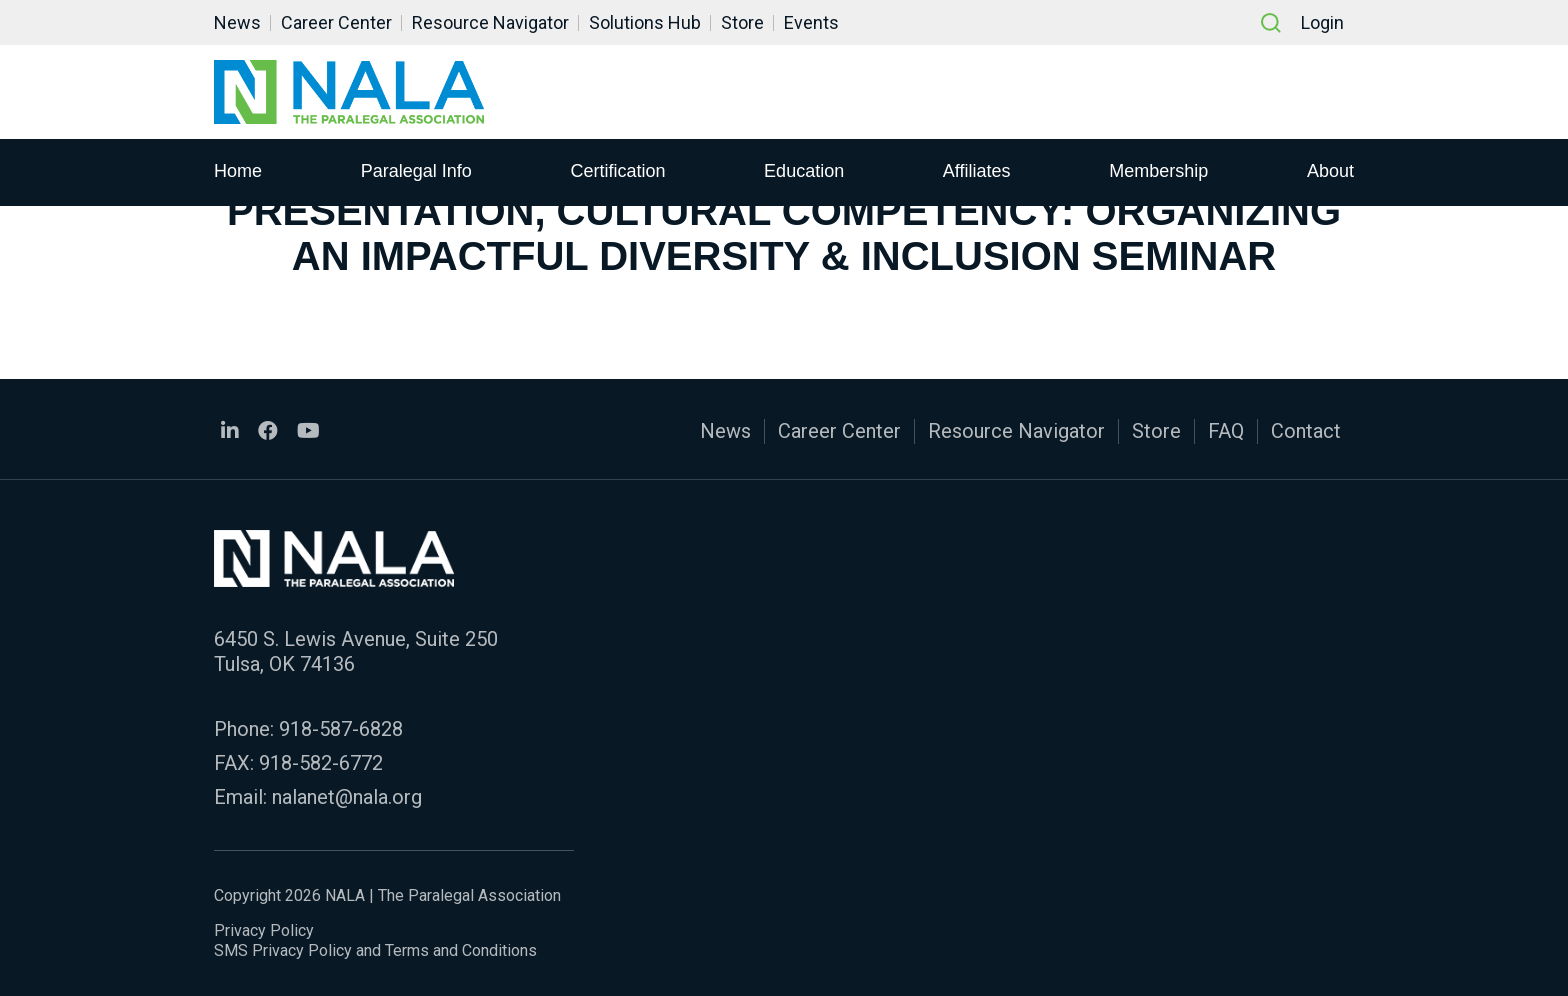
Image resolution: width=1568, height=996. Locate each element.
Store (742, 22)
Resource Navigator (490, 22)
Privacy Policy (264, 930)
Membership (1158, 171)
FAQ (1226, 431)
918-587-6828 (341, 729)
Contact (1306, 431)
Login (1322, 22)
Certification (617, 171)
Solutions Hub (645, 22)
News (237, 22)
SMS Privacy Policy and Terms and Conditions (375, 950)
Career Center (336, 22)
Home (238, 171)
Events (811, 22)
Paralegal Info (416, 171)
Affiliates (977, 171)
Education (804, 171)
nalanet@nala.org (347, 797)
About (1330, 171)
